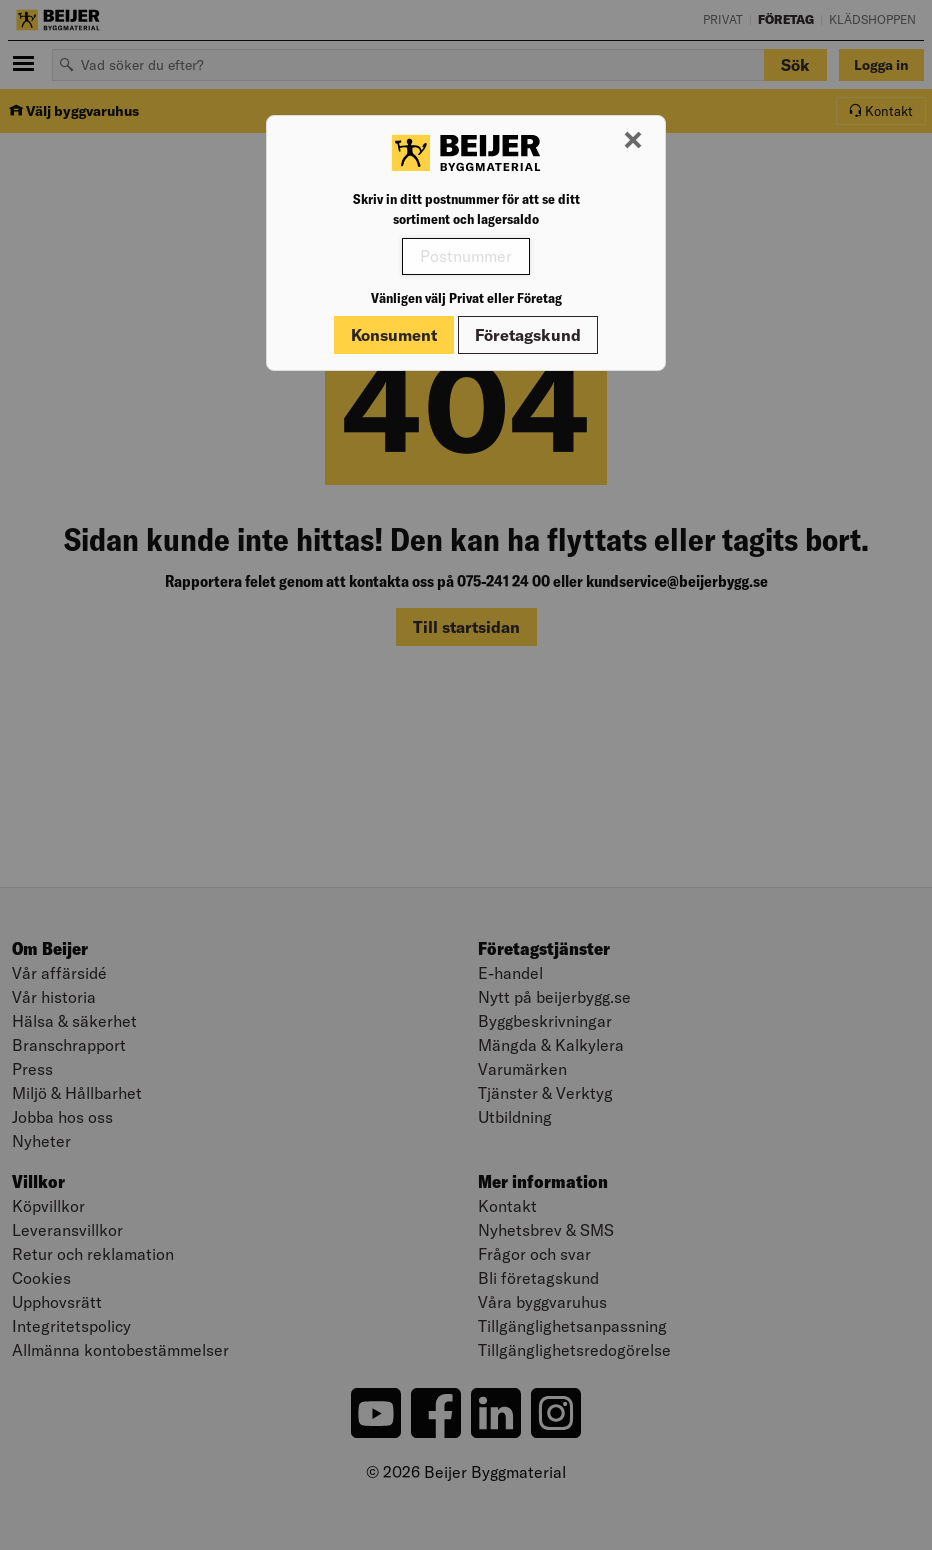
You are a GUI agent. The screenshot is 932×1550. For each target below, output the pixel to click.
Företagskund (528, 335)
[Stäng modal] (633, 141)
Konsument (394, 335)
